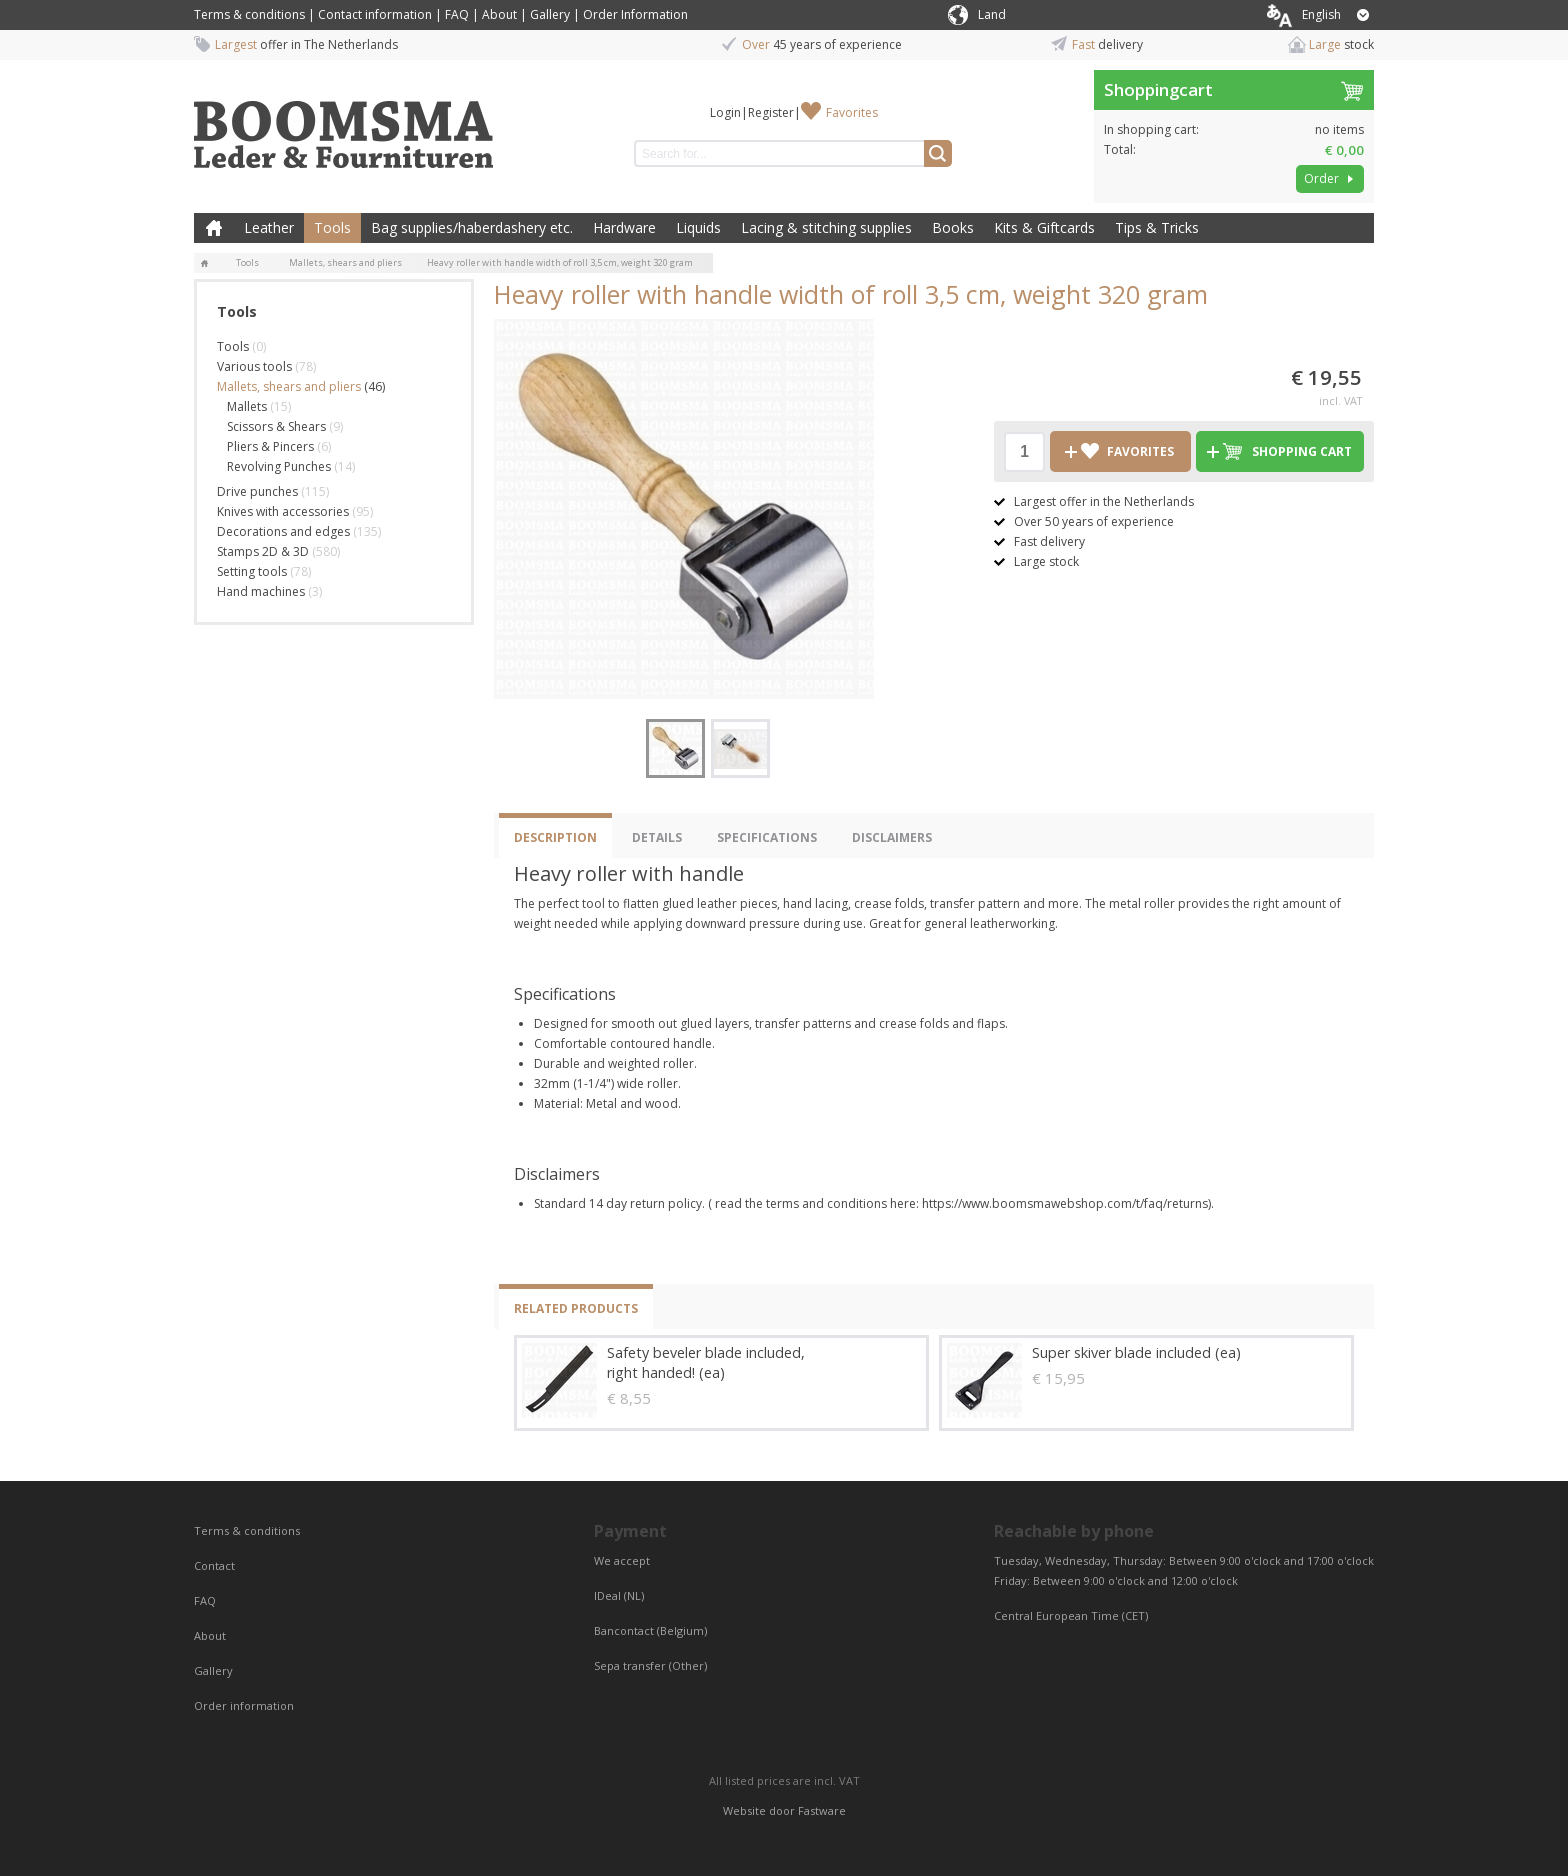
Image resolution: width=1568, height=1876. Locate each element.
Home (214, 228)
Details (657, 837)
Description (555, 837)
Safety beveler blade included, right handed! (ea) (706, 1362)
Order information (244, 1705)
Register (771, 112)
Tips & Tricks (1157, 227)
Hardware (624, 227)
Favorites (852, 112)
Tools (332, 227)
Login (725, 112)
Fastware (822, 1810)
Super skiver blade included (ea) (1136, 1352)
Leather (269, 227)
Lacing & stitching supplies (826, 227)
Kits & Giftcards (1044, 227)
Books (953, 227)
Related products (576, 1308)
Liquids (698, 227)
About (499, 14)
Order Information (635, 14)
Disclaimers (892, 837)
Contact (216, 1565)
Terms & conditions (249, 14)
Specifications (767, 837)
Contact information (375, 14)
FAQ (457, 14)
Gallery (550, 14)
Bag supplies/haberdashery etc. (472, 227)
